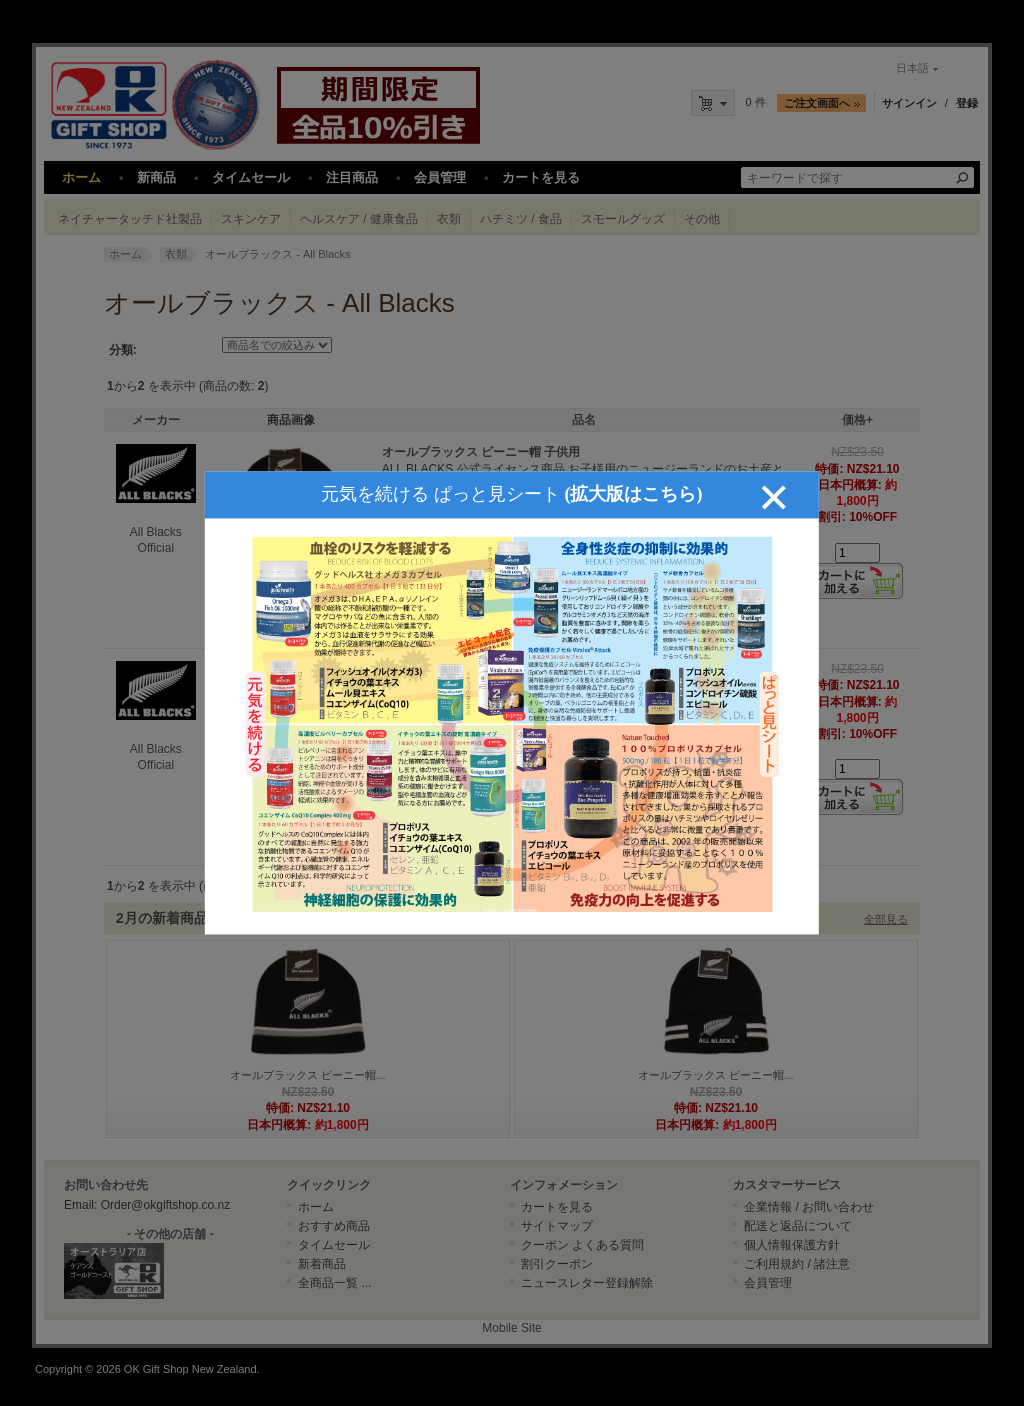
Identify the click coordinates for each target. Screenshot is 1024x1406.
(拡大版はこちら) (633, 474)
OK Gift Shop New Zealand (190, 1369)
